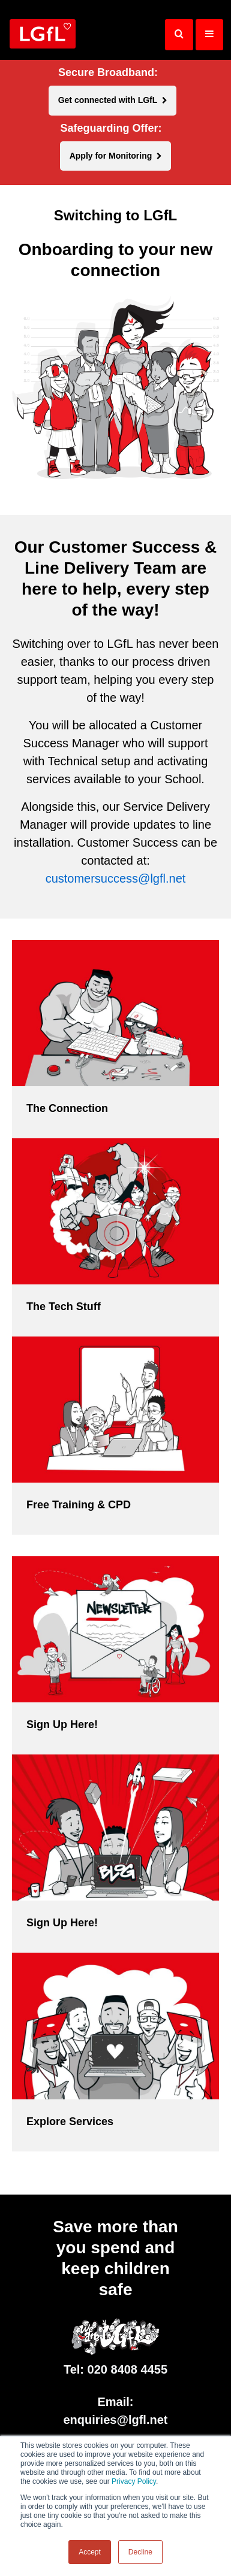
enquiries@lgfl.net (116, 2419)
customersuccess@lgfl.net (116, 878)
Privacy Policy (134, 2481)
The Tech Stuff (63, 1307)
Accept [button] (90, 2552)
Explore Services (69, 2122)
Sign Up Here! (62, 1725)
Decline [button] (140, 2552)
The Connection (67, 1108)
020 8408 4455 (127, 2369)
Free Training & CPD (78, 1505)
